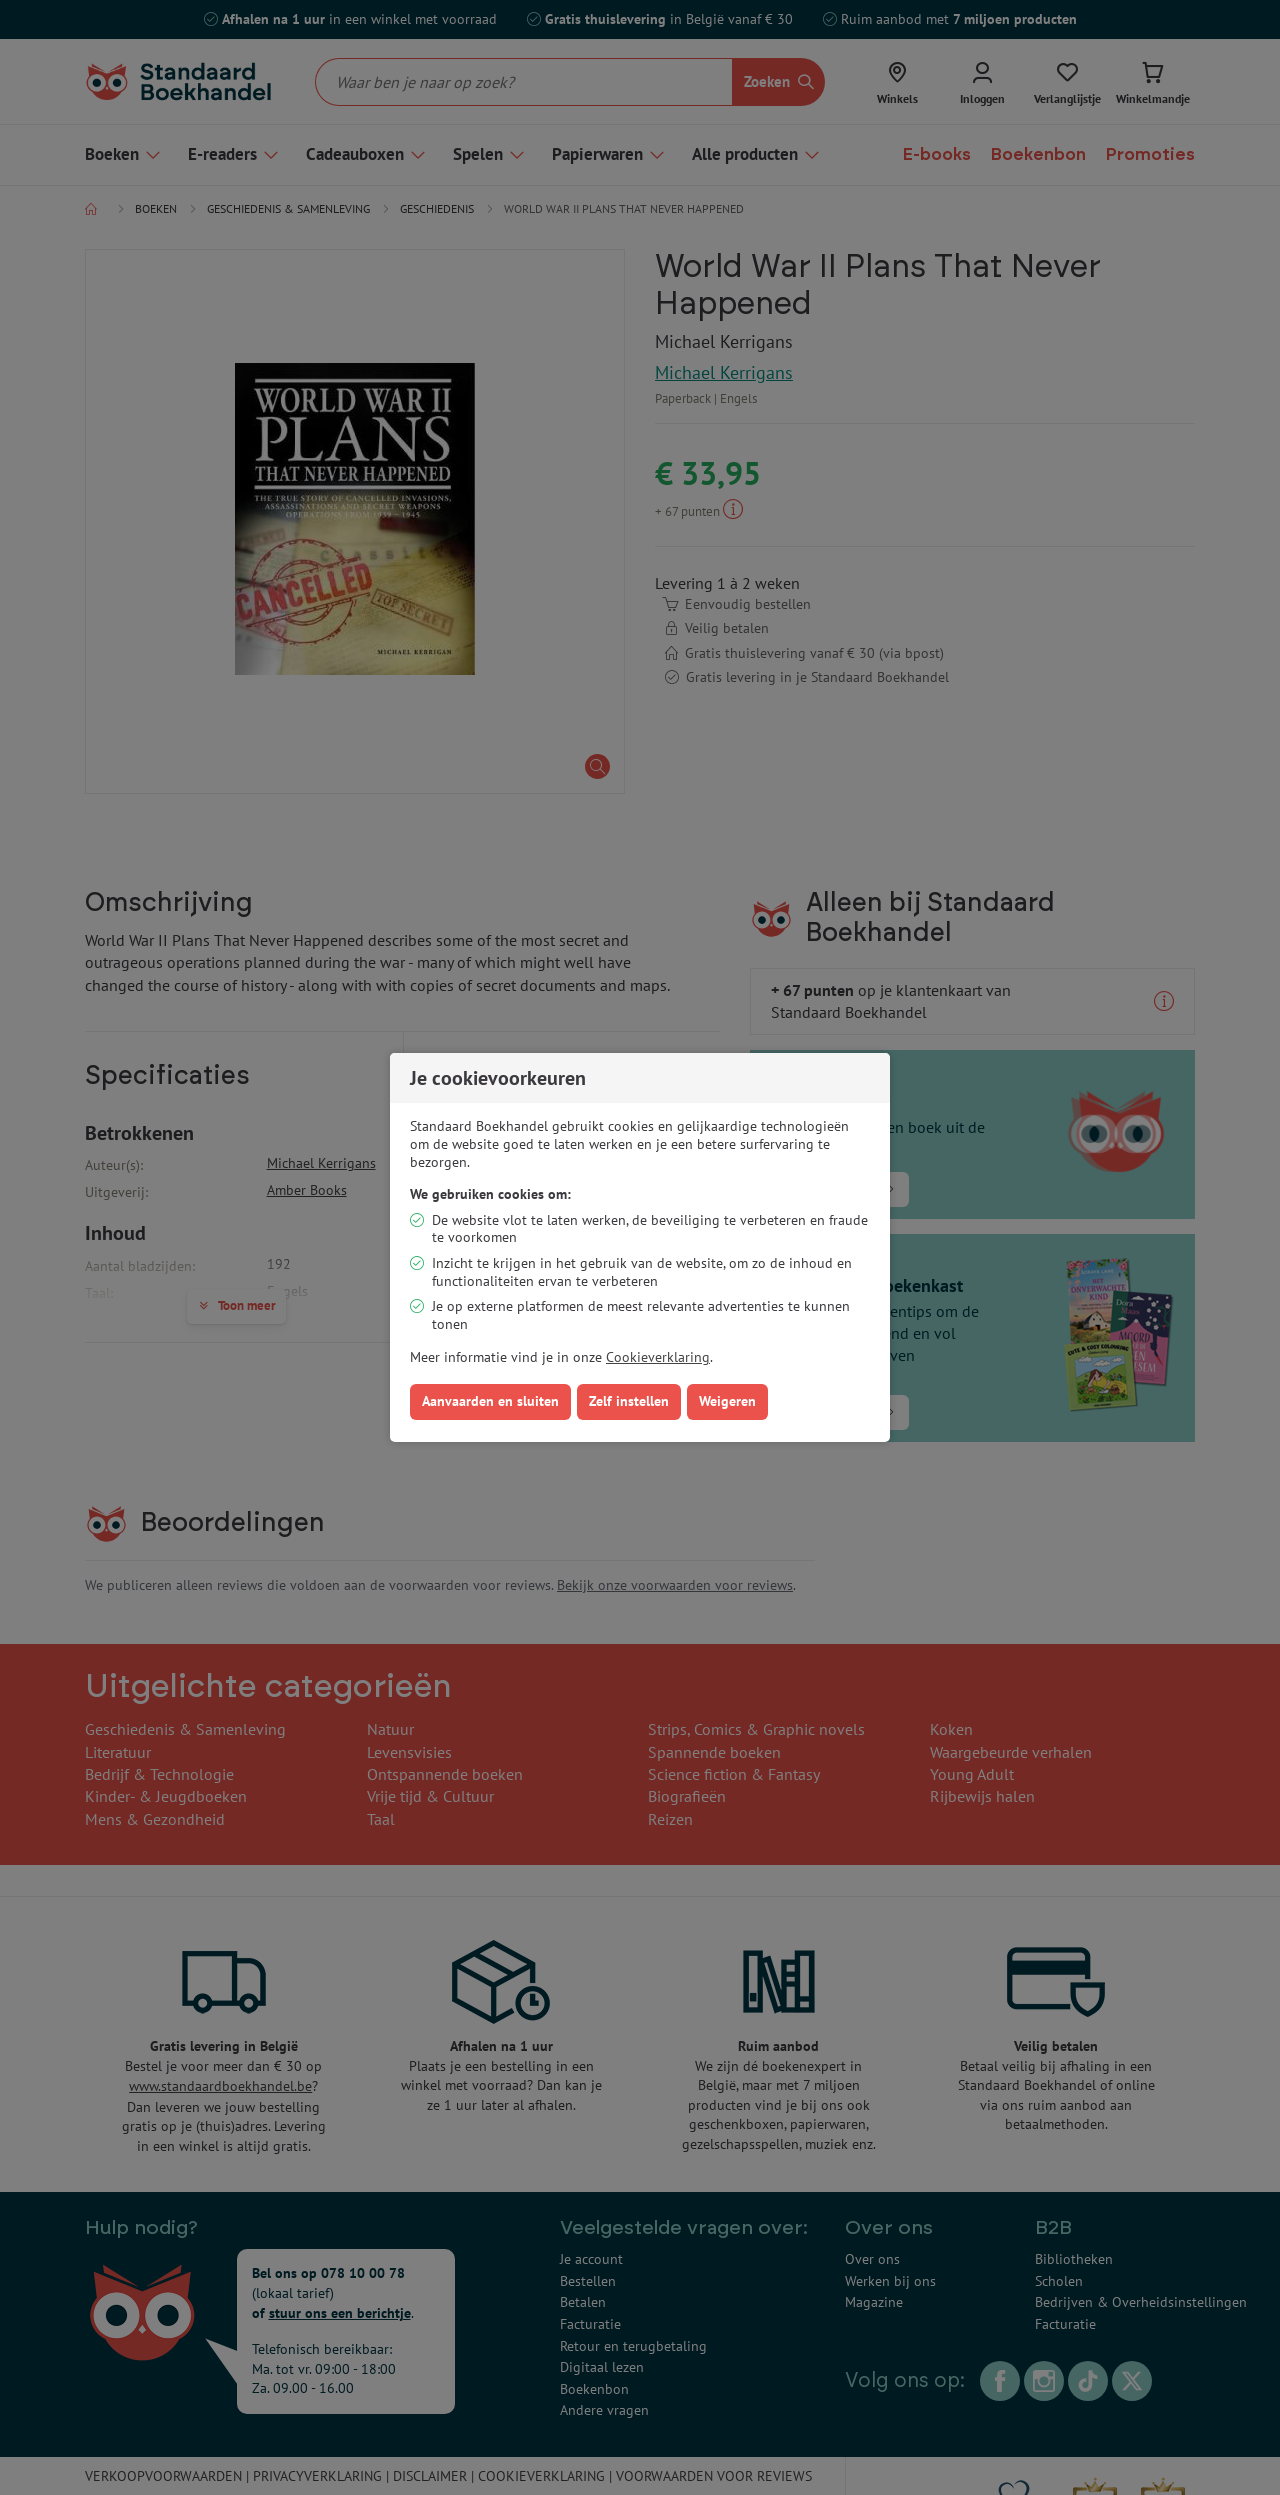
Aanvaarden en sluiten (490, 1401)
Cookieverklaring (658, 1357)
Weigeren (727, 1401)
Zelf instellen (629, 1401)
